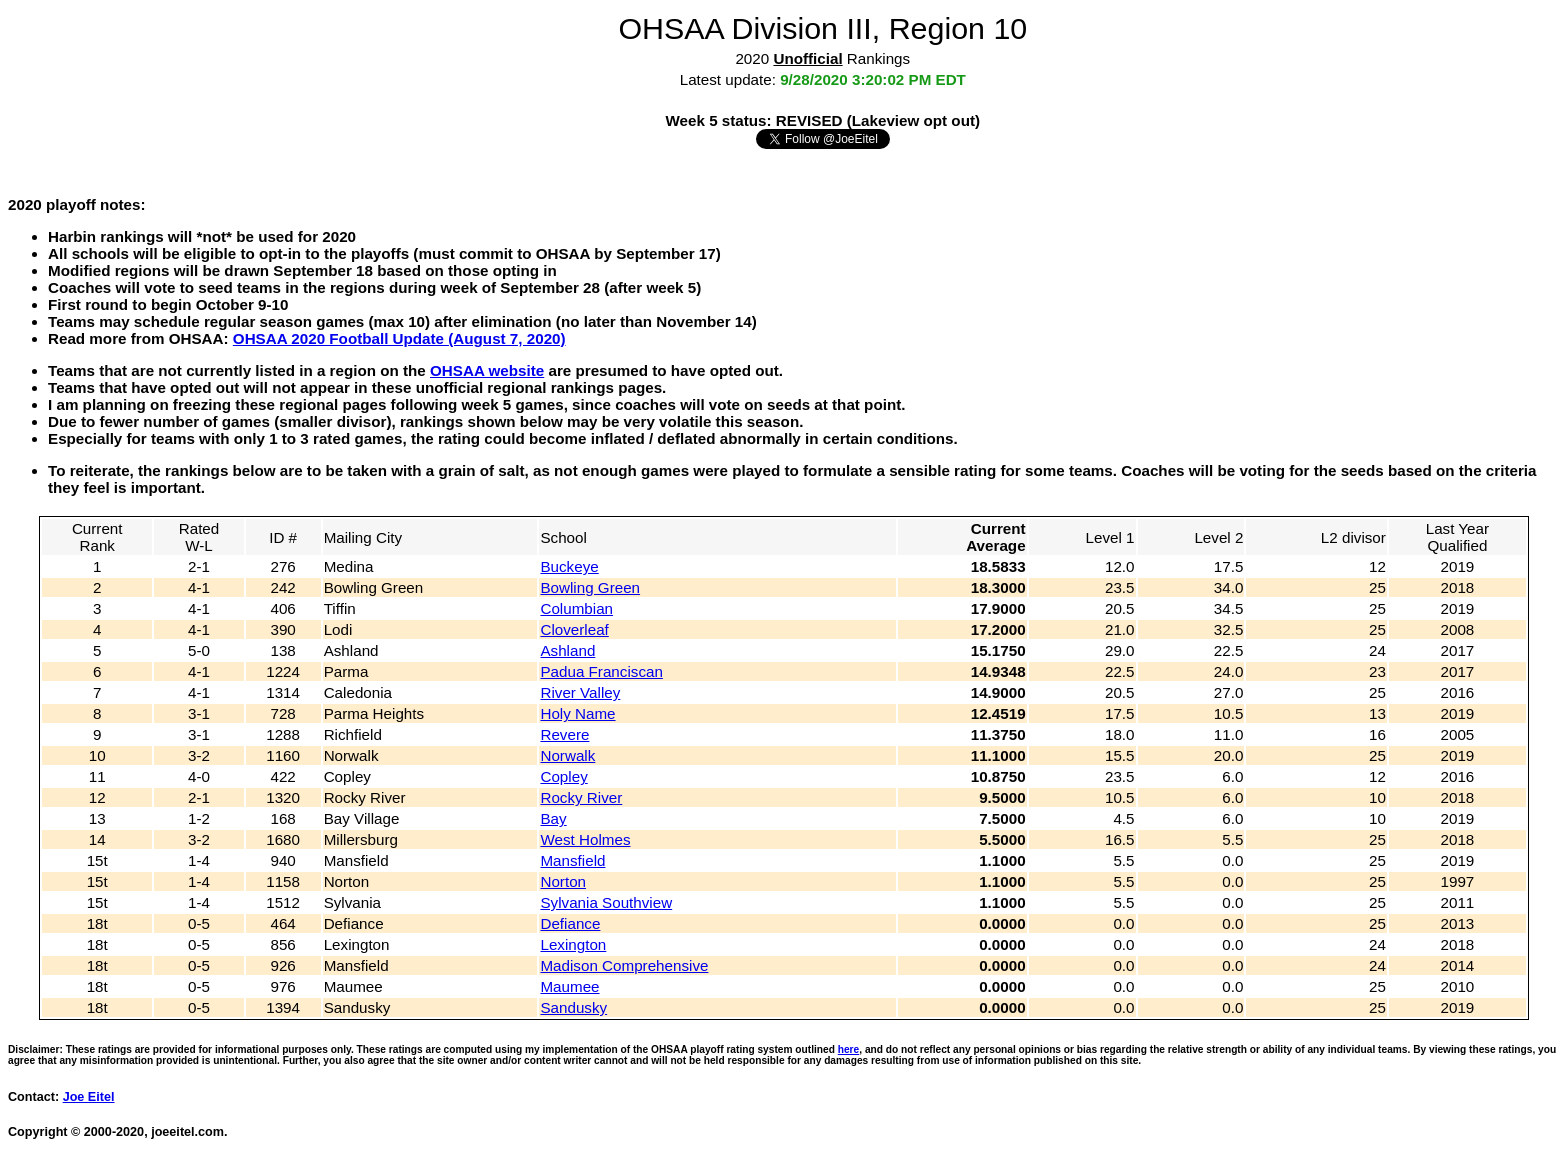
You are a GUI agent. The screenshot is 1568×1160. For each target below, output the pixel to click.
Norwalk (567, 755)
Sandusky (573, 1007)
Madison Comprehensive (624, 965)
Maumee (569, 986)
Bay (553, 818)
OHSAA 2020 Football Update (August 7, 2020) (399, 338)
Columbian (576, 608)
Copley (563, 776)
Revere (564, 734)
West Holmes (585, 839)
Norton (563, 881)
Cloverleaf (574, 629)
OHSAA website (487, 370)
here (849, 1049)
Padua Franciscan (601, 671)
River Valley (580, 692)
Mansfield (572, 860)
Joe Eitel (89, 1097)
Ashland (567, 650)
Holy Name (577, 713)
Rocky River (581, 797)
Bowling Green (590, 587)
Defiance (570, 923)
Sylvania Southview (606, 902)
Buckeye (569, 566)
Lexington (573, 944)
